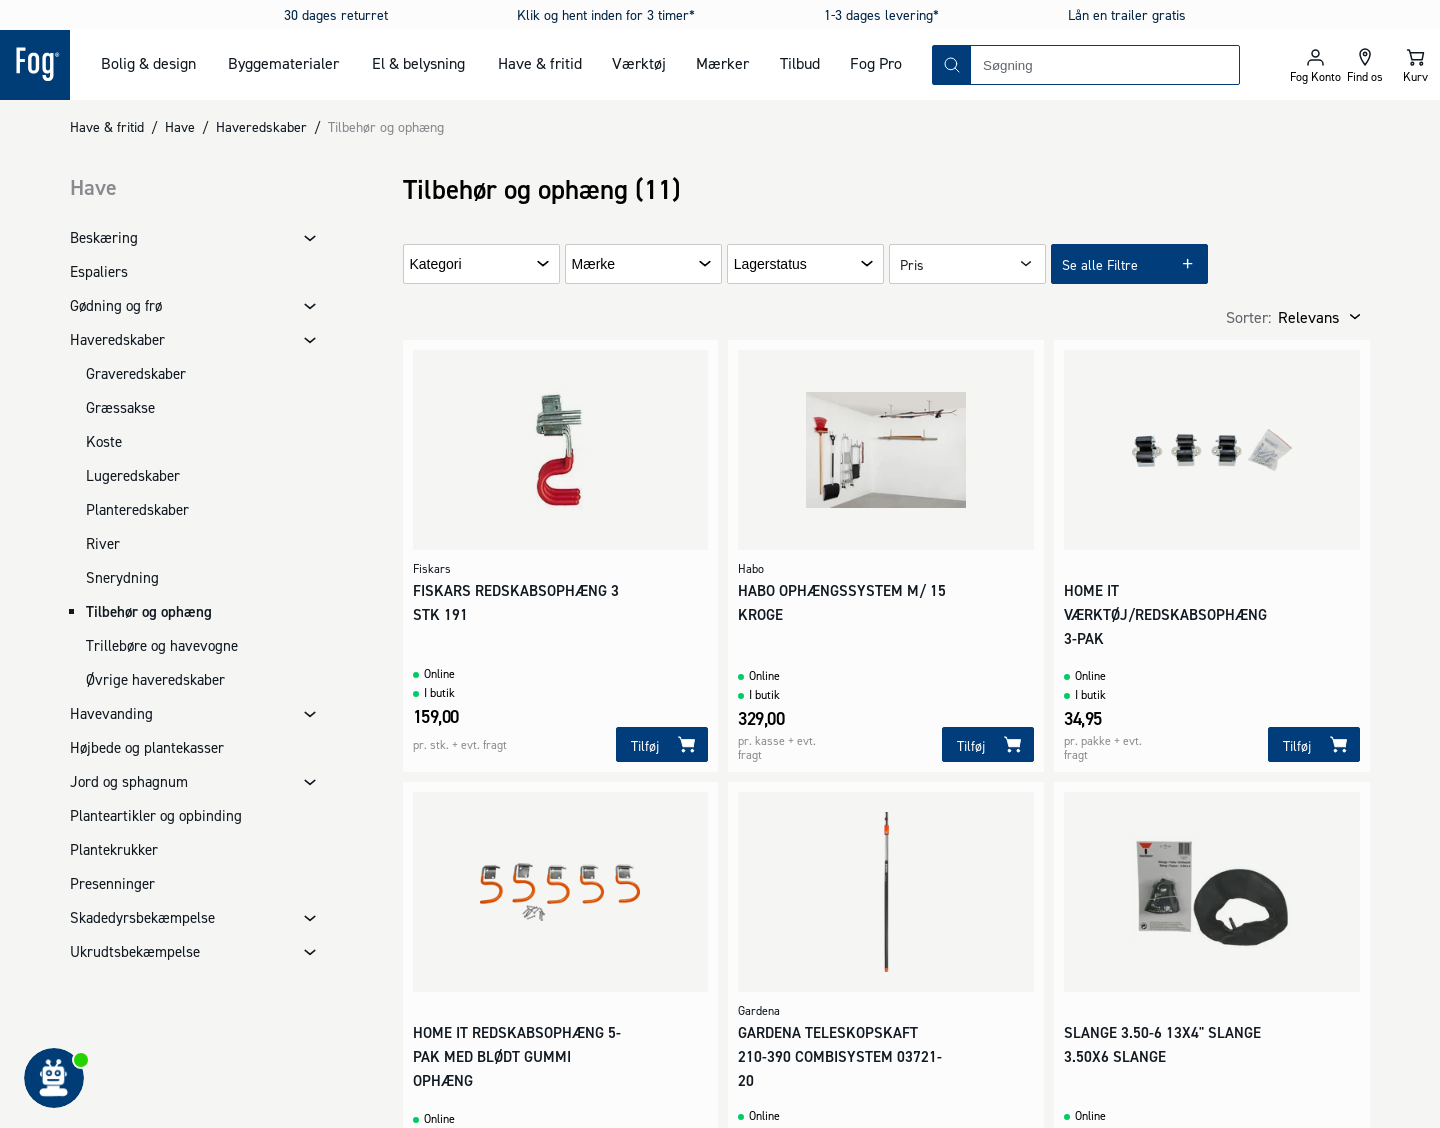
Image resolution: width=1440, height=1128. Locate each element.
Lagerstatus (770, 264)
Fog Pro (876, 63)
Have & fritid (540, 63)
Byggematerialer (283, 63)
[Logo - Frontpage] (35, 65)
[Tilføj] (662, 744)
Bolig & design (148, 63)
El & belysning (418, 63)
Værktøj (639, 63)
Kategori (436, 264)
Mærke (594, 264)
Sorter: (1248, 317)
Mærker (722, 63)
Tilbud (800, 63)
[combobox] (1105, 65)
